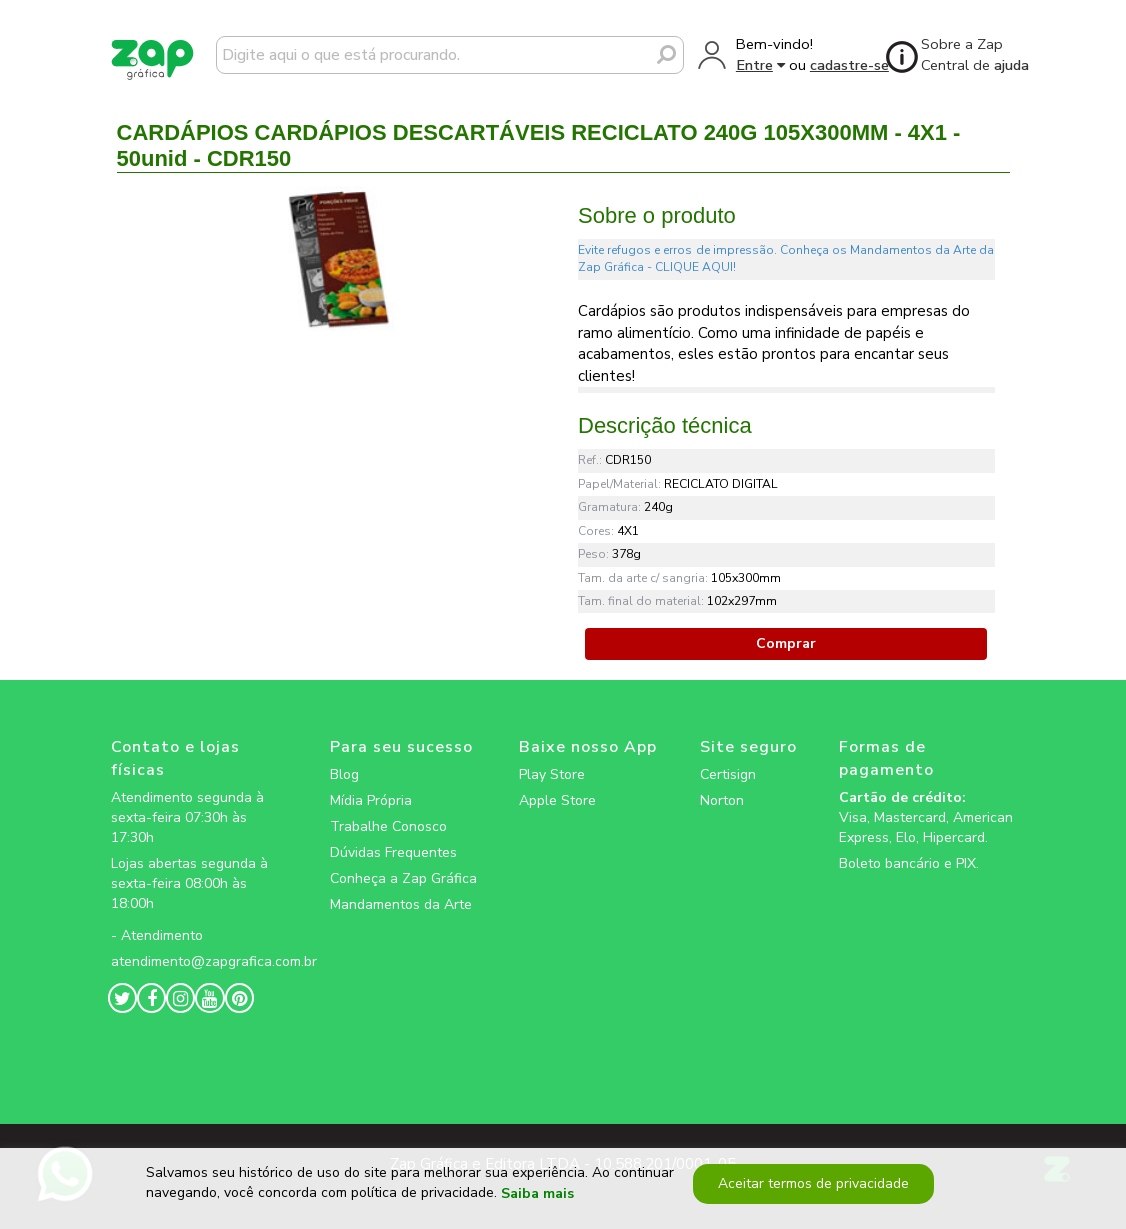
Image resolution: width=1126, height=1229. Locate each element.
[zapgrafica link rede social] (199, 920)
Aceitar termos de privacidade (812, 1183)
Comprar (786, 643)
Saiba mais (537, 1193)
